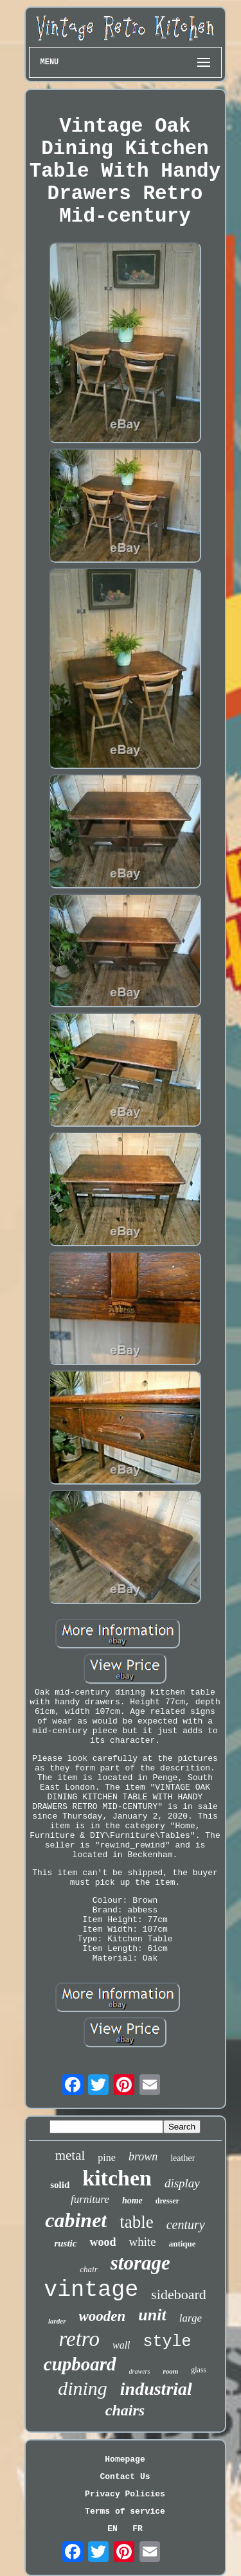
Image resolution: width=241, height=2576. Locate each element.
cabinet (76, 2220)
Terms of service (125, 2511)
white (142, 2241)
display (182, 2183)
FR (137, 2529)
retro (79, 2339)
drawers (139, 2371)
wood (102, 2242)
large (190, 2318)
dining (82, 2388)
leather (182, 2158)
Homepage (125, 2459)
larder (57, 2321)
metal (70, 2155)
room (170, 2371)
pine (107, 2157)
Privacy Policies (125, 2494)
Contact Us (125, 2477)
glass (198, 2369)
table (136, 2222)
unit (152, 2315)
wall (121, 2345)
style (167, 2342)
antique (182, 2243)
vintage (91, 2290)
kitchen (117, 2178)
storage (140, 2263)
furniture (90, 2199)
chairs (125, 2410)
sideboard (178, 2294)
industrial (156, 2389)
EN (112, 2529)
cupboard (80, 2364)
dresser (167, 2200)
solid (59, 2185)
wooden (102, 2316)
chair (88, 2269)
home (132, 2200)
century (185, 2225)
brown (143, 2156)
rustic (65, 2243)
